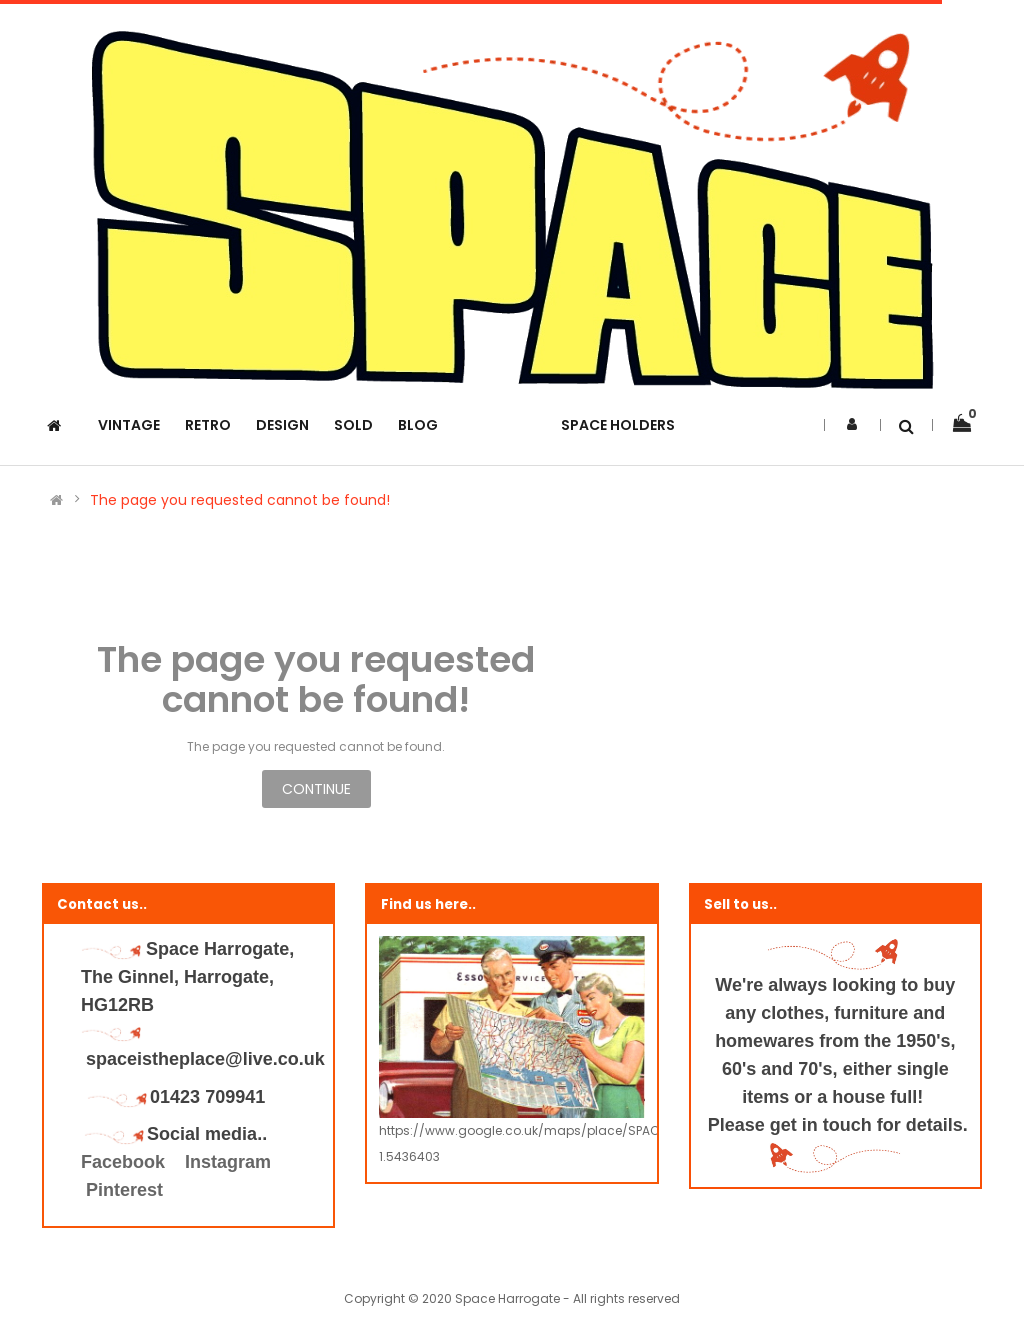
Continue (316, 789)
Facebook (125, 1162)
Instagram (228, 1162)
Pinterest (124, 1190)
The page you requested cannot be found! (240, 500)
